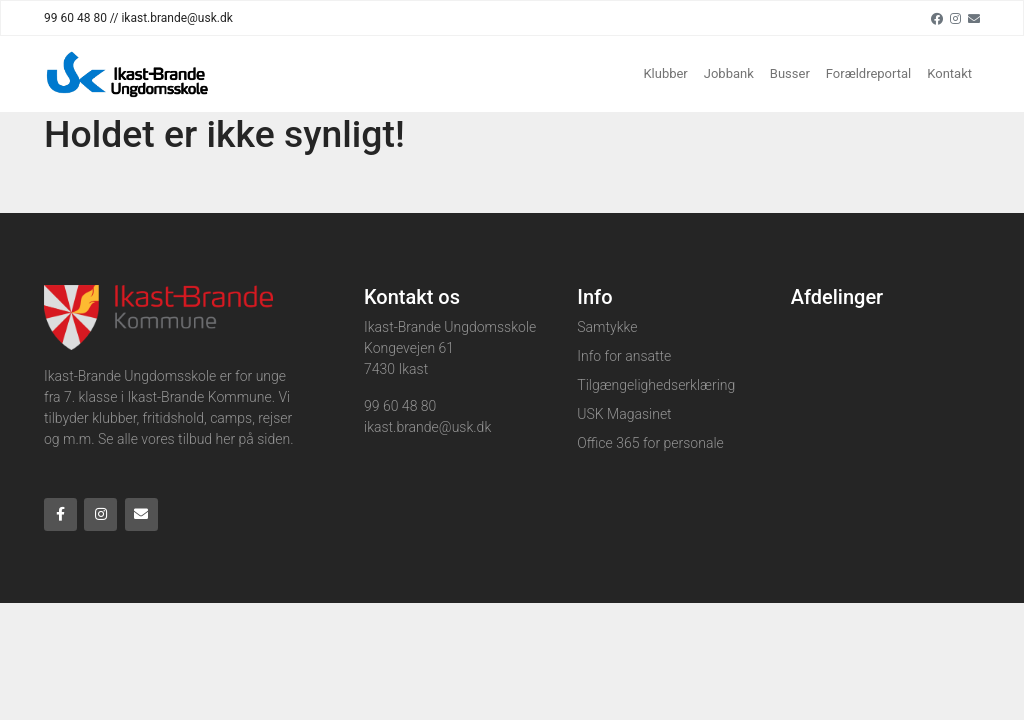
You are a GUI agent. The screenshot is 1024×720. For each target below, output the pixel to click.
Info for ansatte (624, 356)
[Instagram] (955, 18)
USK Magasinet (624, 414)
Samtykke (607, 327)
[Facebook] (937, 18)
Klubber (665, 73)
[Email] (974, 18)
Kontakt (949, 73)
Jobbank (729, 73)
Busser (790, 73)
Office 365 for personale (650, 443)
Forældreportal (868, 73)
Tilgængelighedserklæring (656, 385)
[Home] (128, 74)
